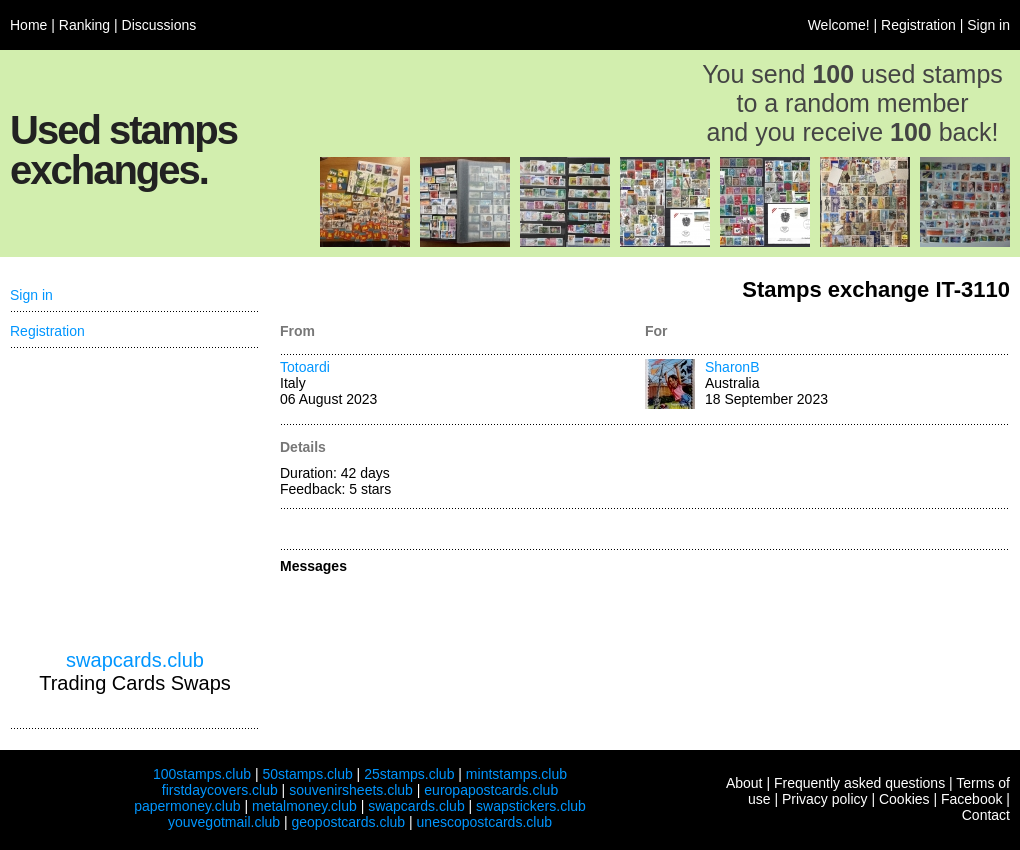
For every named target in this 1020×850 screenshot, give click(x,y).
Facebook (971, 799)
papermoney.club (187, 806)
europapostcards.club (491, 790)
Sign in (988, 25)
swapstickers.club (531, 806)
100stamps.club (202, 774)
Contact (986, 815)
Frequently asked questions (859, 783)
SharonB (732, 367)
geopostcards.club (349, 822)
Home (28, 25)
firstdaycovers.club (220, 790)
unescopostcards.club (484, 822)
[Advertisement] (135, 499)
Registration (918, 25)
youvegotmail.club (224, 822)
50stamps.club (307, 774)
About (744, 783)
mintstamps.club (516, 774)
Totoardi (305, 367)
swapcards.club (135, 660)
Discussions (159, 25)
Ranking (84, 25)
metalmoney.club (304, 806)
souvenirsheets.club (351, 790)
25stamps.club (409, 774)
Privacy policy (825, 799)
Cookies (904, 799)
